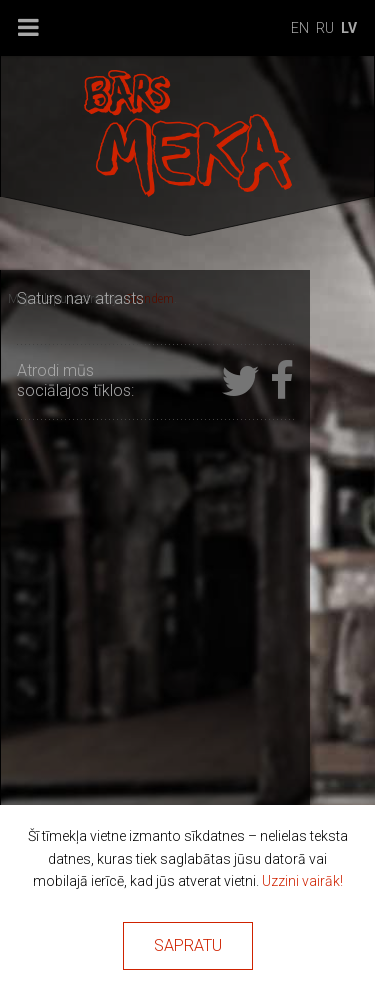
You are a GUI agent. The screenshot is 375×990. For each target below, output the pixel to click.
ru (325, 28)
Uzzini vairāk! (302, 881)
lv (349, 28)
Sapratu (188, 945)
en (300, 28)
